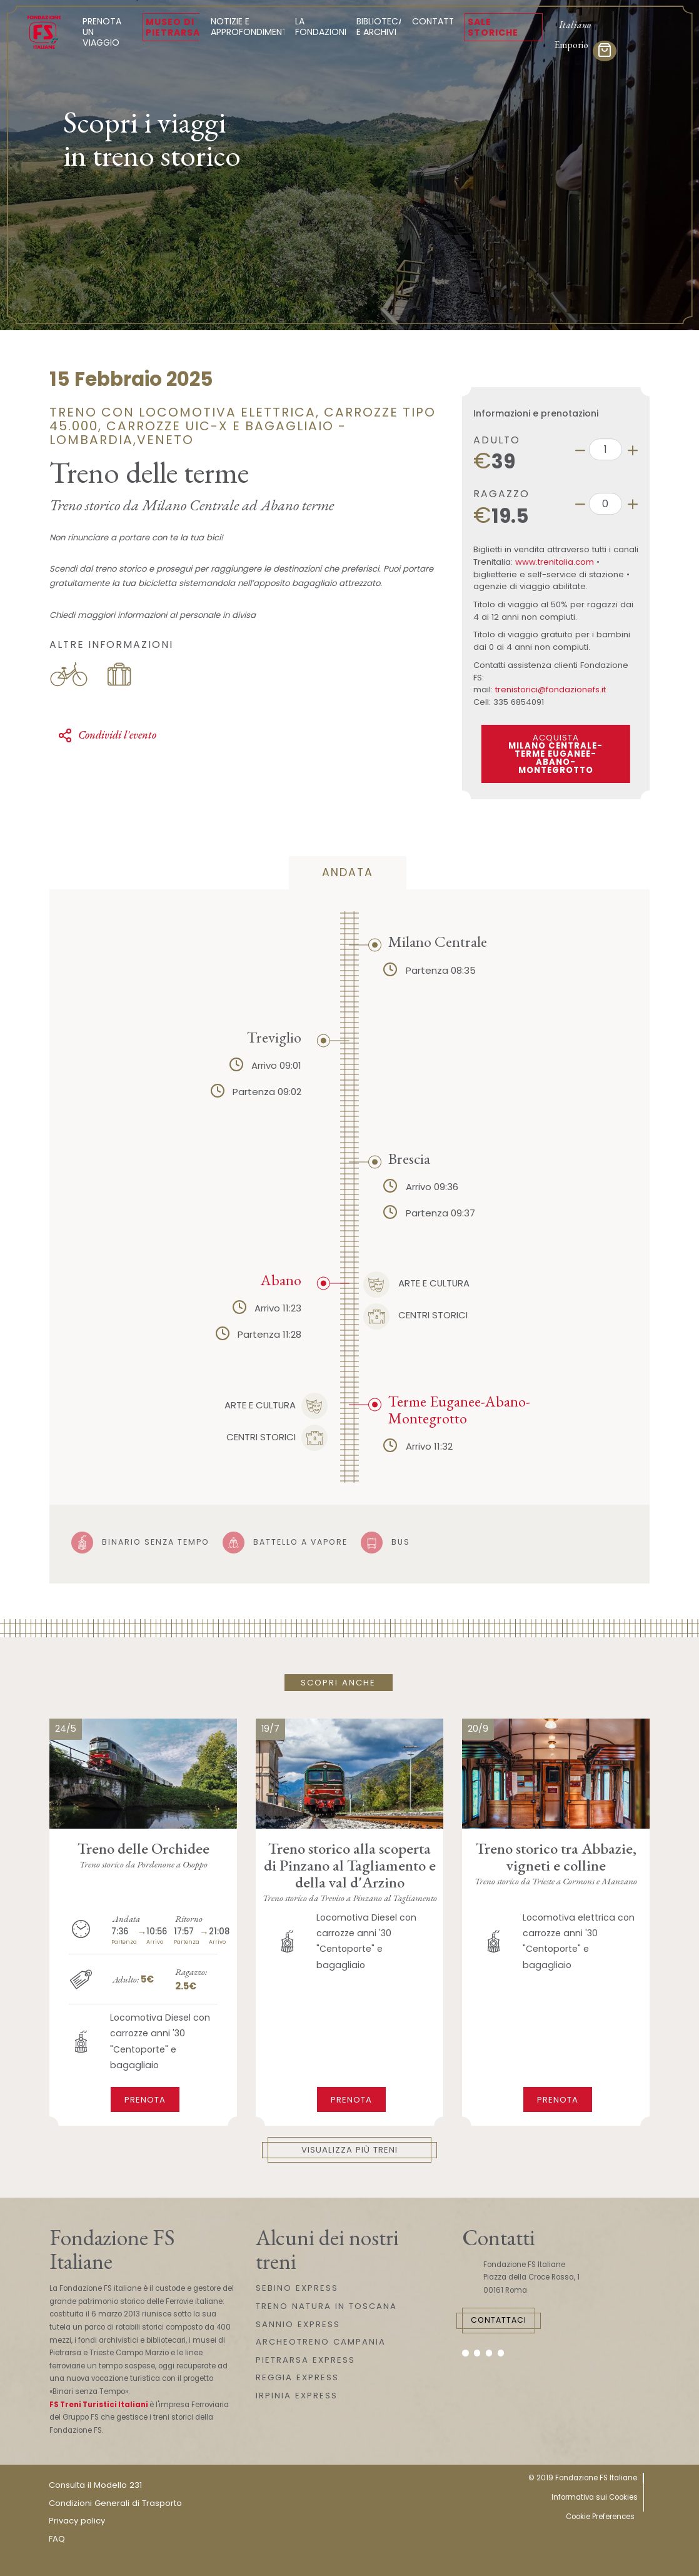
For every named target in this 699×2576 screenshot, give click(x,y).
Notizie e (250, 26)
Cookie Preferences (600, 2517)
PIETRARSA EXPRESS (305, 2360)
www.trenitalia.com (554, 562)
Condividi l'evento (107, 734)
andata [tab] (347, 872)
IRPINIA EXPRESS (297, 2396)
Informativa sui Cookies (594, 2497)
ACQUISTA (555, 754)
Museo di (173, 27)
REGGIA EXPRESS (297, 2377)
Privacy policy (77, 2521)
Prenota (145, 2100)
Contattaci (498, 2320)
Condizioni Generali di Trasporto (115, 2503)
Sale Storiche (493, 27)
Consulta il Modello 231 (95, 2485)
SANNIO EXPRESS (298, 2324)
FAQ (57, 2539)
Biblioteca (380, 26)
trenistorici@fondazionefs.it (550, 689)
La (322, 26)
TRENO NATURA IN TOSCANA (326, 2306)
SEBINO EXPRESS (297, 2288)
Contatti (434, 21)
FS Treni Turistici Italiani (98, 2405)
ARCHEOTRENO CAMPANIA (321, 2342)
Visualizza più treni (349, 2150)
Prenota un (107, 32)
